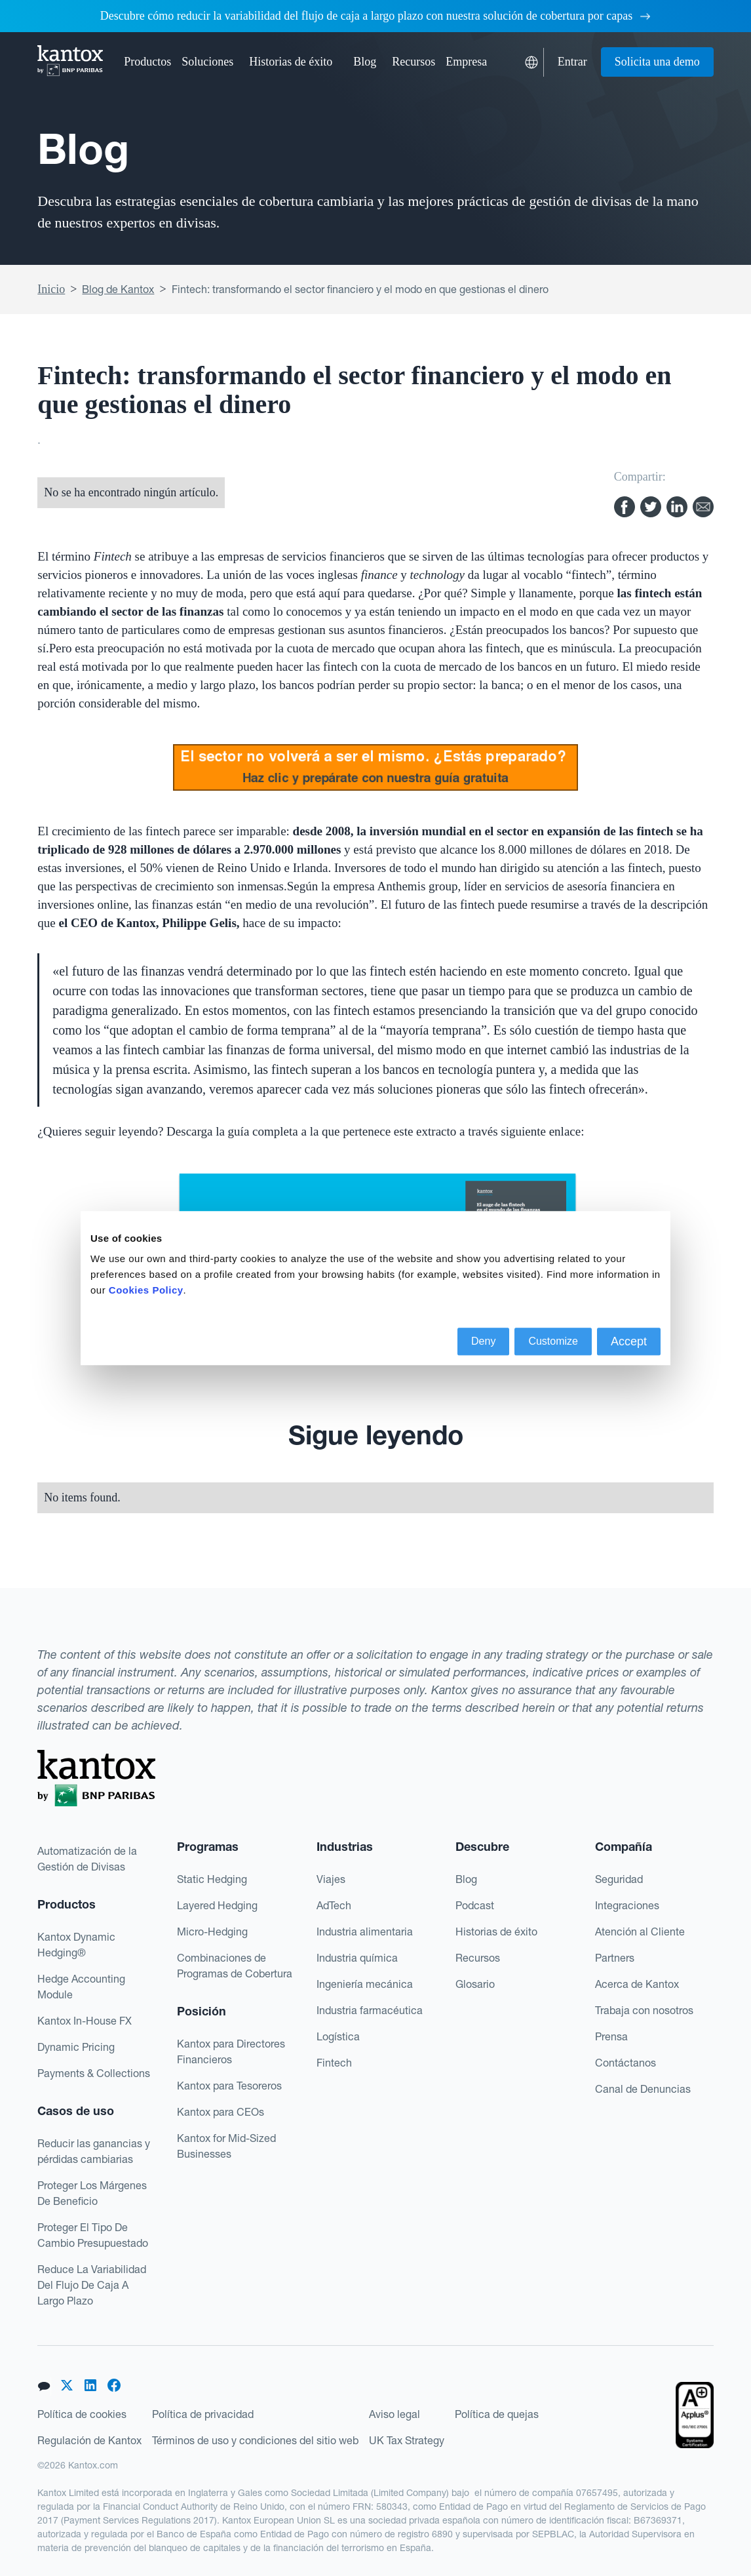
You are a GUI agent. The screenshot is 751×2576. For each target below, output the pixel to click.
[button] (147, 62)
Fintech (334, 2062)
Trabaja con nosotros (644, 2010)
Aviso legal (394, 2414)
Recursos (477, 1957)
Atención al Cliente (640, 1931)
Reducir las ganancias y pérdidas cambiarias (93, 2151)
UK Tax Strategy (406, 2440)
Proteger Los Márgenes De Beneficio (92, 2193)
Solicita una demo (657, 61)
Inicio (51, 289)
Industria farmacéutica (370, 2010)
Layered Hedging (217, 1905)
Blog (364, 61)
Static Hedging (212, 1879)
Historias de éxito (290, 61)
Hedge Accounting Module (81, 1986)
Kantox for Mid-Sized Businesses (226, 2145)
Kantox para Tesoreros (229, 2085)
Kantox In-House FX (84, 2020)
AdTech (334, 1905)
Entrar (572, 61)
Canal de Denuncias (643, 2088)
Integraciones (627, 1905)
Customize (553, 1341)
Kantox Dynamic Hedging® (76, 1944)
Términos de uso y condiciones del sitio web (255, 2440)
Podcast (474, 1905)
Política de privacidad (203, 2414)
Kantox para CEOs (220, 2111)
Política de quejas (497, 2414)
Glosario (475, 1984)
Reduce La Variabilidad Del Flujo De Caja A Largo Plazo (91, 2285)
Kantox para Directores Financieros (231, 2051)
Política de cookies (81, 2414)
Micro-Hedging (212, 1931)
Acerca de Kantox (637, 1984)
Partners (614, 1957)
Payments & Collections (93, 2073)
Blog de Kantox (118, 289)
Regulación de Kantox (89, 2440)
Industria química (357, 1957)
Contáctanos (625, 2062)
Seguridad (619, 1879)
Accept (629, 1341)
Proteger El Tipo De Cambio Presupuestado (92, 2235)
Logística (338, 2036)
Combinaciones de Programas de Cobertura (234, 1965)
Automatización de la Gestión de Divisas (87, 1858)
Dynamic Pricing (76, 2046)
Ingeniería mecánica (365, 1984)
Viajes (331, 1879)
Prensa (611, 2036)
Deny (483, 1341)
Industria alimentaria (365, 1931)
